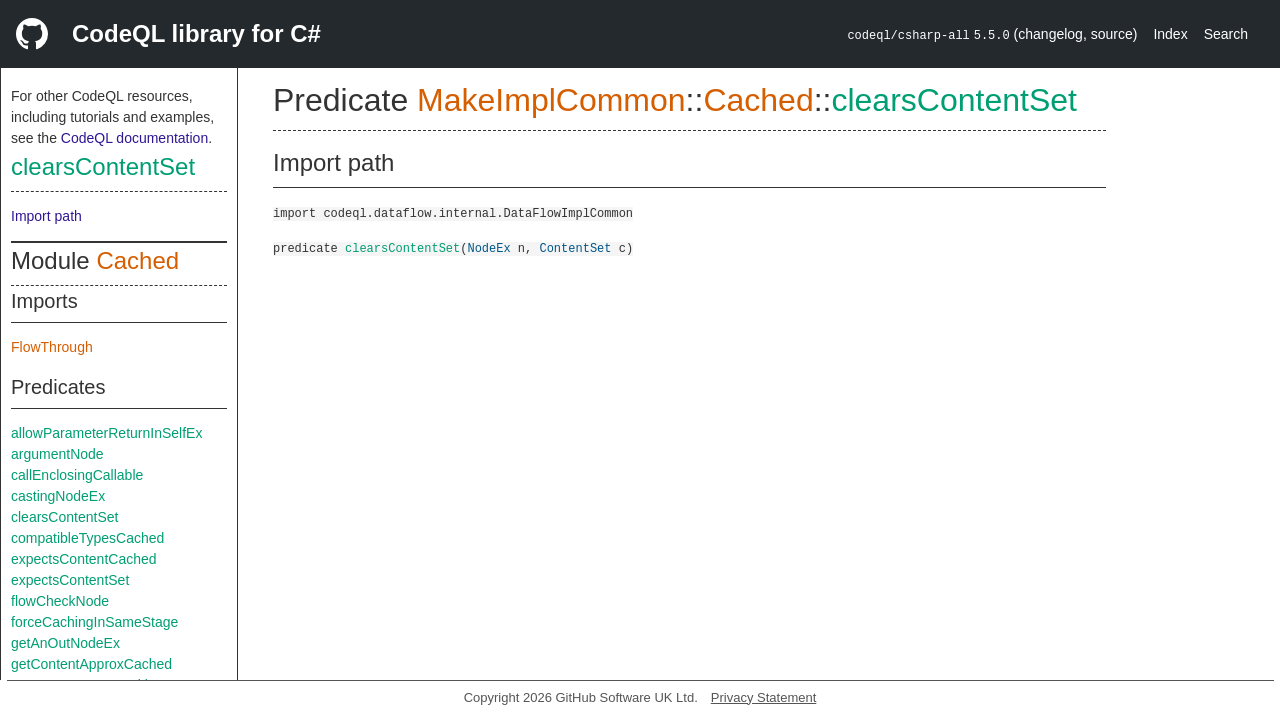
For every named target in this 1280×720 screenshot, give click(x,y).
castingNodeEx (58, 496)
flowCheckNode (60, 601)
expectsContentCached (84, 559)
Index (1170, 34)
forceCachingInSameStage (94, 622)
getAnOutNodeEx (65, 643)
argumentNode (57, 454)
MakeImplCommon (551, 100)
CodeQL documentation (134, 138)
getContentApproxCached (91, 664)
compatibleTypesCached (87, 538)
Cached (137, 260)
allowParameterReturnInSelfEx (106, 433)
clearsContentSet (103, 166)
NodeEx (488, 247)
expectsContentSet (70, 580)
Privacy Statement (764, 697)
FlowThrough (52, 347)
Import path (46, 216)
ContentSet (575, 247)
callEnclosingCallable (77, 475)
